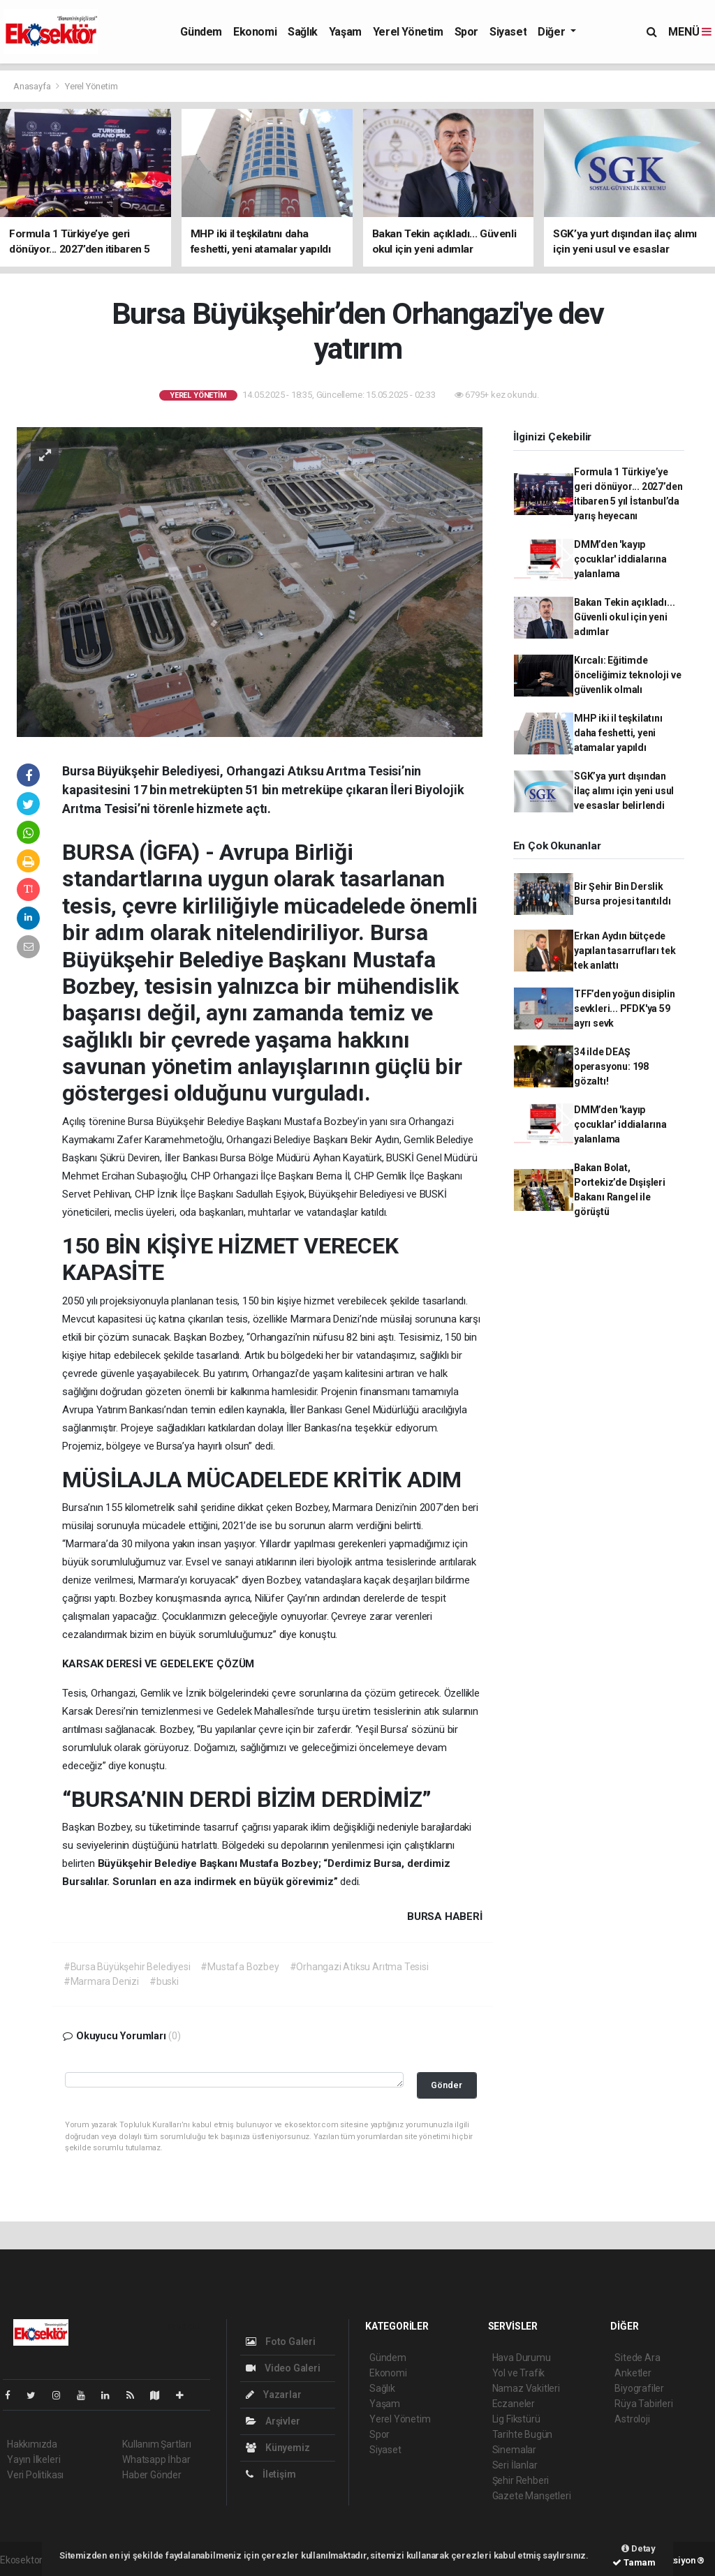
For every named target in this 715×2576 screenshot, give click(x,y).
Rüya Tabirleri (643, 2403)
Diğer (553, 31)
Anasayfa (32, 86)
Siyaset (507, 31)
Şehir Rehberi (521, 2480)
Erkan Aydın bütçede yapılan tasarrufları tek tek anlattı (624, 950)
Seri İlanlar (515, 2465)
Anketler (632, 2372)
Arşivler (273, 2421)
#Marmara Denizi (101, 1981)
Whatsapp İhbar (156, 2459)
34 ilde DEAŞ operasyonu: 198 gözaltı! (611, 1066)
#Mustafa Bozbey (239, 1966)
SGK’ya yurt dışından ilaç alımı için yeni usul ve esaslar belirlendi (624, 790)
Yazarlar (273, 2394)
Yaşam (345, 31)
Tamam (634, 2562)
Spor (466, 31)
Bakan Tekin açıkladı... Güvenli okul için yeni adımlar (624, 617)
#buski (164, 1981)
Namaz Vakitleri (526, 2388)
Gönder (446, 2085)
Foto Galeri (281, 2341)
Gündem (201, 31)
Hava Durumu (521, 2357)
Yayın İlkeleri (33, 2459)
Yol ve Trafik (518, 2372)
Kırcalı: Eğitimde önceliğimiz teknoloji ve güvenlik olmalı (627, 675)
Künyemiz (277, 2447)
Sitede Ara (637, 2357)
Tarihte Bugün (522, 2434)
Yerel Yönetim (408, 31)
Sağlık (303, 31)
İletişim (270, 2474)
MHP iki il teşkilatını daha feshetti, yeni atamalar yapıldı (618, 733)
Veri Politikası (35, 2474)
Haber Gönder (152, 2474)
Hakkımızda (32, 2444)
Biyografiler (639, 2388)
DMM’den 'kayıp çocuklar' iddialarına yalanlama (620, 559)
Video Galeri (283, 2368)
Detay (638, 2548)
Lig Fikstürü (516, 2419)
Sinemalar (514, 2449)
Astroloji (631, 2419)
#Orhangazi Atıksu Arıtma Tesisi (359, 1966)
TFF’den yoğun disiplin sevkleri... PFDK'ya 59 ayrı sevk (624, 1008)
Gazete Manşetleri (531, 2495)
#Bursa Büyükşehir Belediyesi (127, 1966)
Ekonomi (255, 31)
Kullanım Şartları (156, 2444)
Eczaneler (513, 2403)
